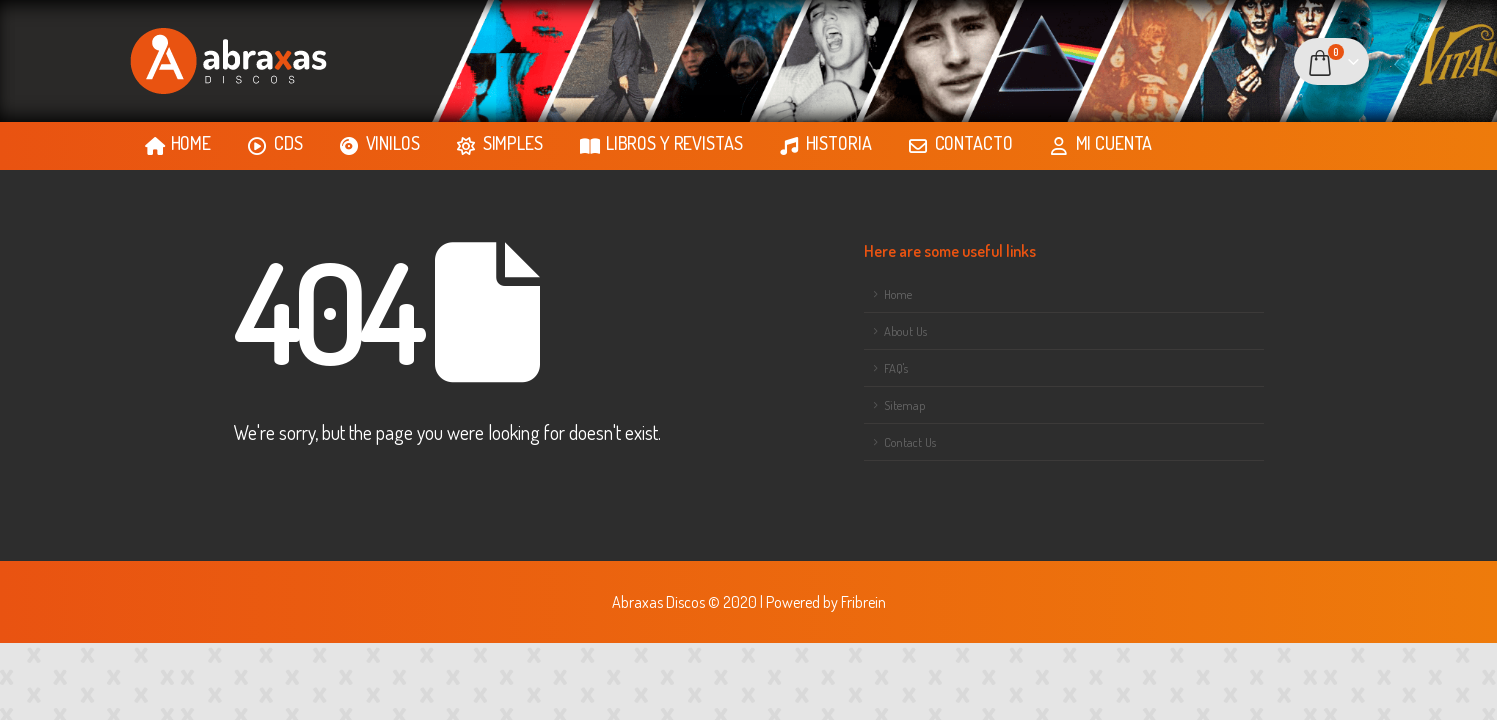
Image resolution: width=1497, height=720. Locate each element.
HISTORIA (826, 143)
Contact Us (910, 442)
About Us (905, 331)
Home (898, 294)
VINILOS (380, 143)
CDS (275, 143)
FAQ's (896, 368)
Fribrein (863, 601)
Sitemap (904, 405)
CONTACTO (961, 143)
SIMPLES (500, 143)
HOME (178, 143)
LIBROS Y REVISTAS (661, 143)
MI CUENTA (1101, 143)
